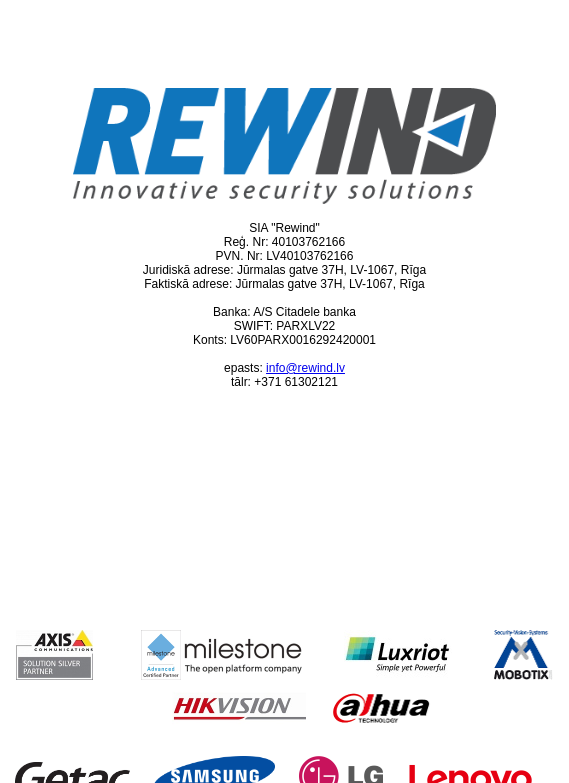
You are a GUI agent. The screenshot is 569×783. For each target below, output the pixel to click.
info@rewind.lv (305, 368)
